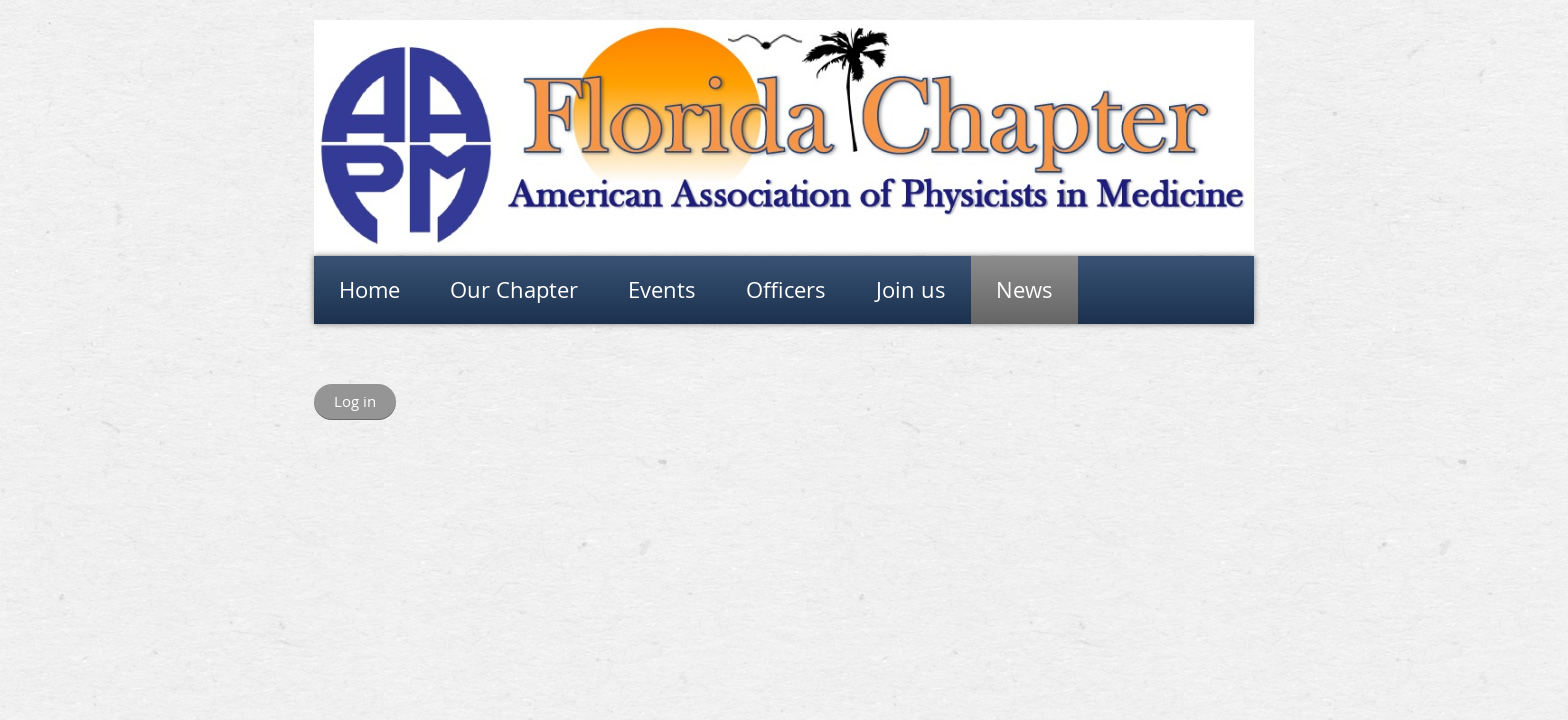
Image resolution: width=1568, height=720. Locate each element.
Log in (355, 401)
